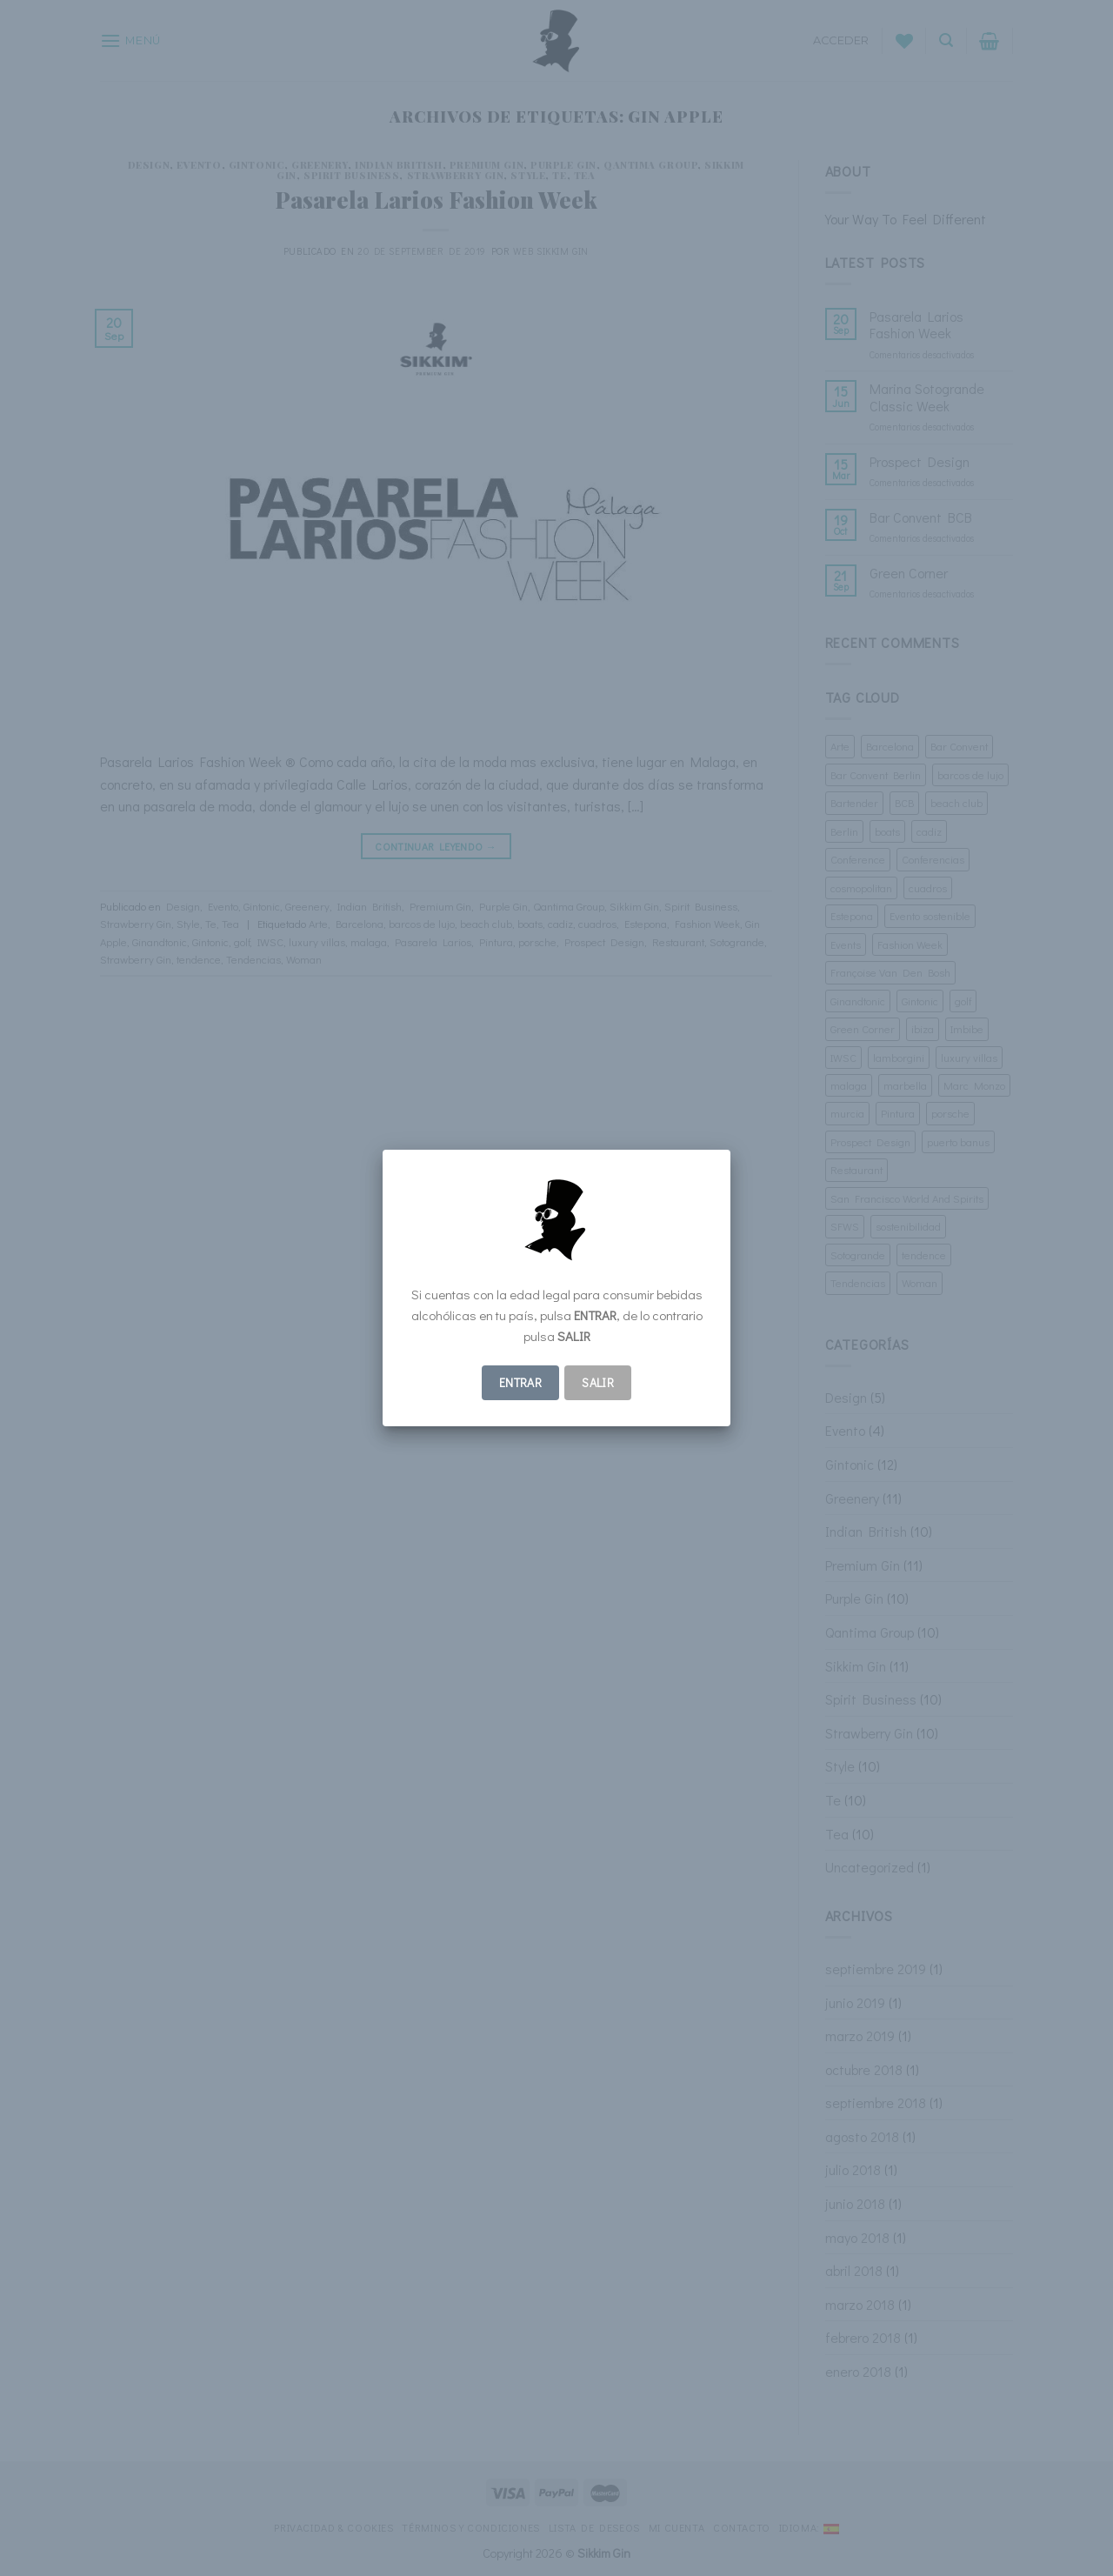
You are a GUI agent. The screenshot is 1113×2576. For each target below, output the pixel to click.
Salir (598, 1382)
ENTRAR (521, 1382)
